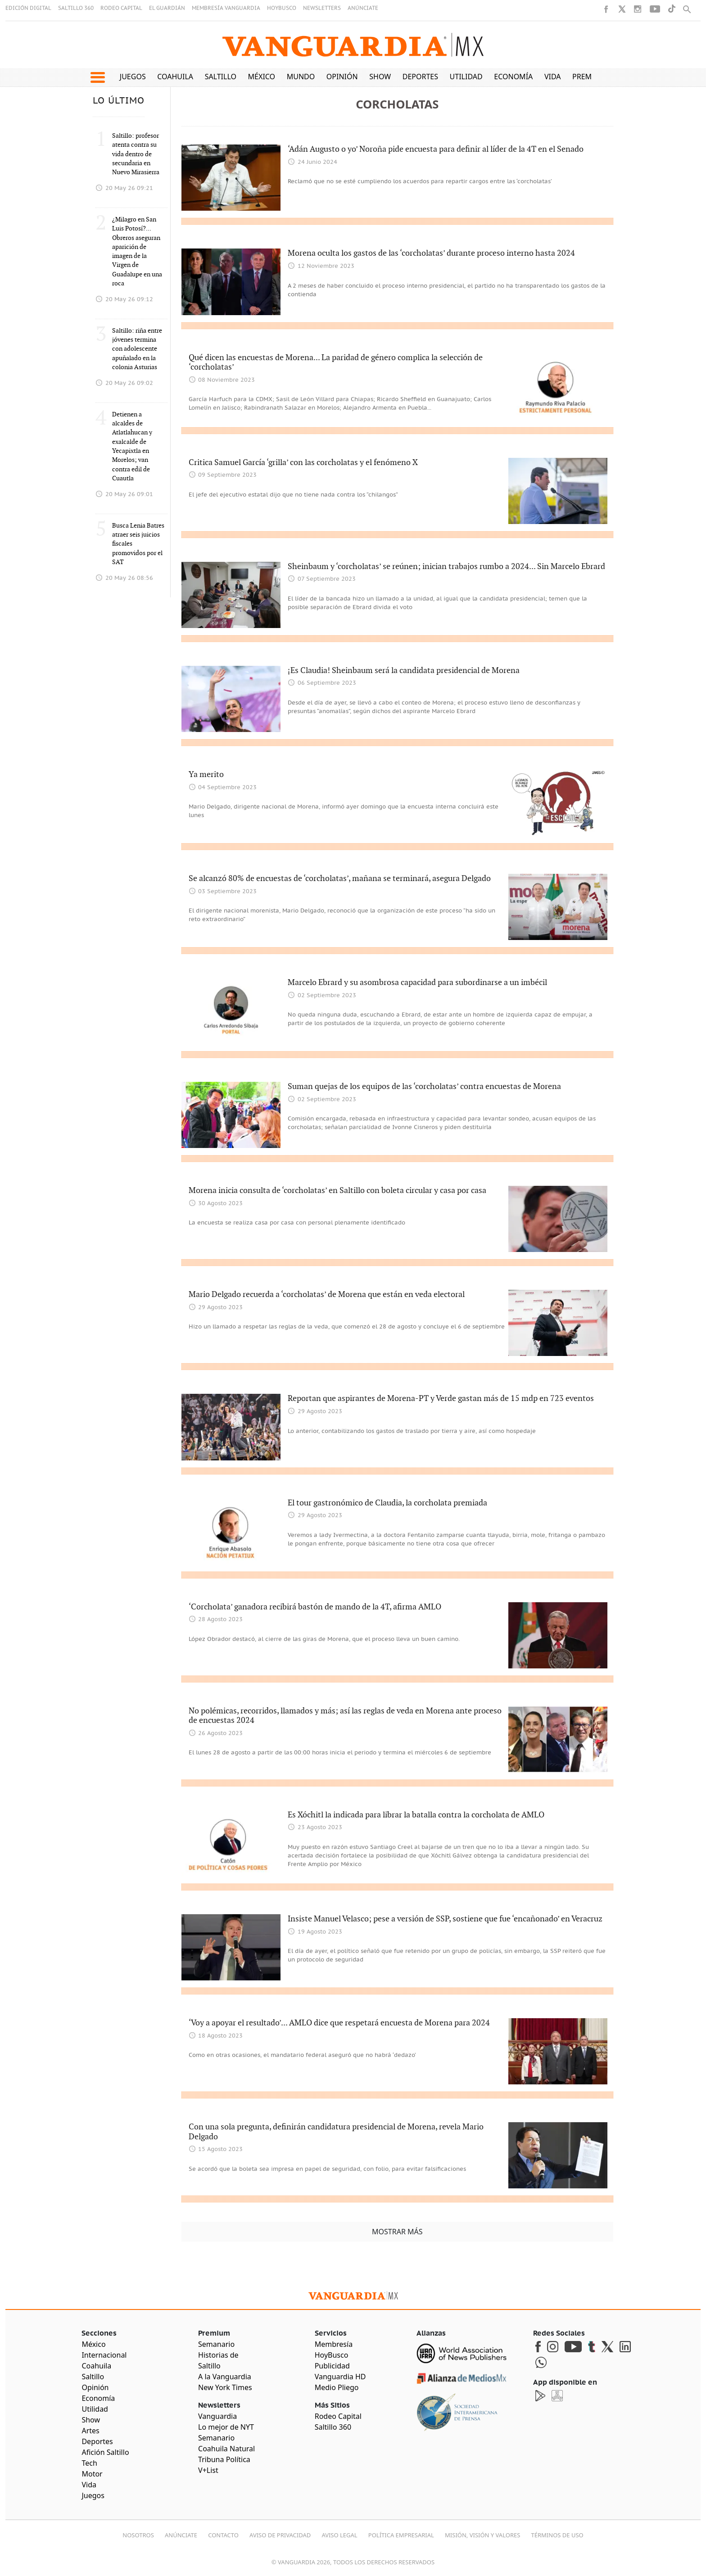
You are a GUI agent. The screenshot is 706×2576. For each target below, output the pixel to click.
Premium (589, 76)
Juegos (133, 76)
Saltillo (220, 76)
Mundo (301, 76)
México (262, 76)
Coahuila (175, 76)
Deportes (420, 76)
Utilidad (466, 76)
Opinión (342, 76)
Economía (513, 76)
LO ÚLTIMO (119, 101)
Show (380, 76)
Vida (552, 76)
